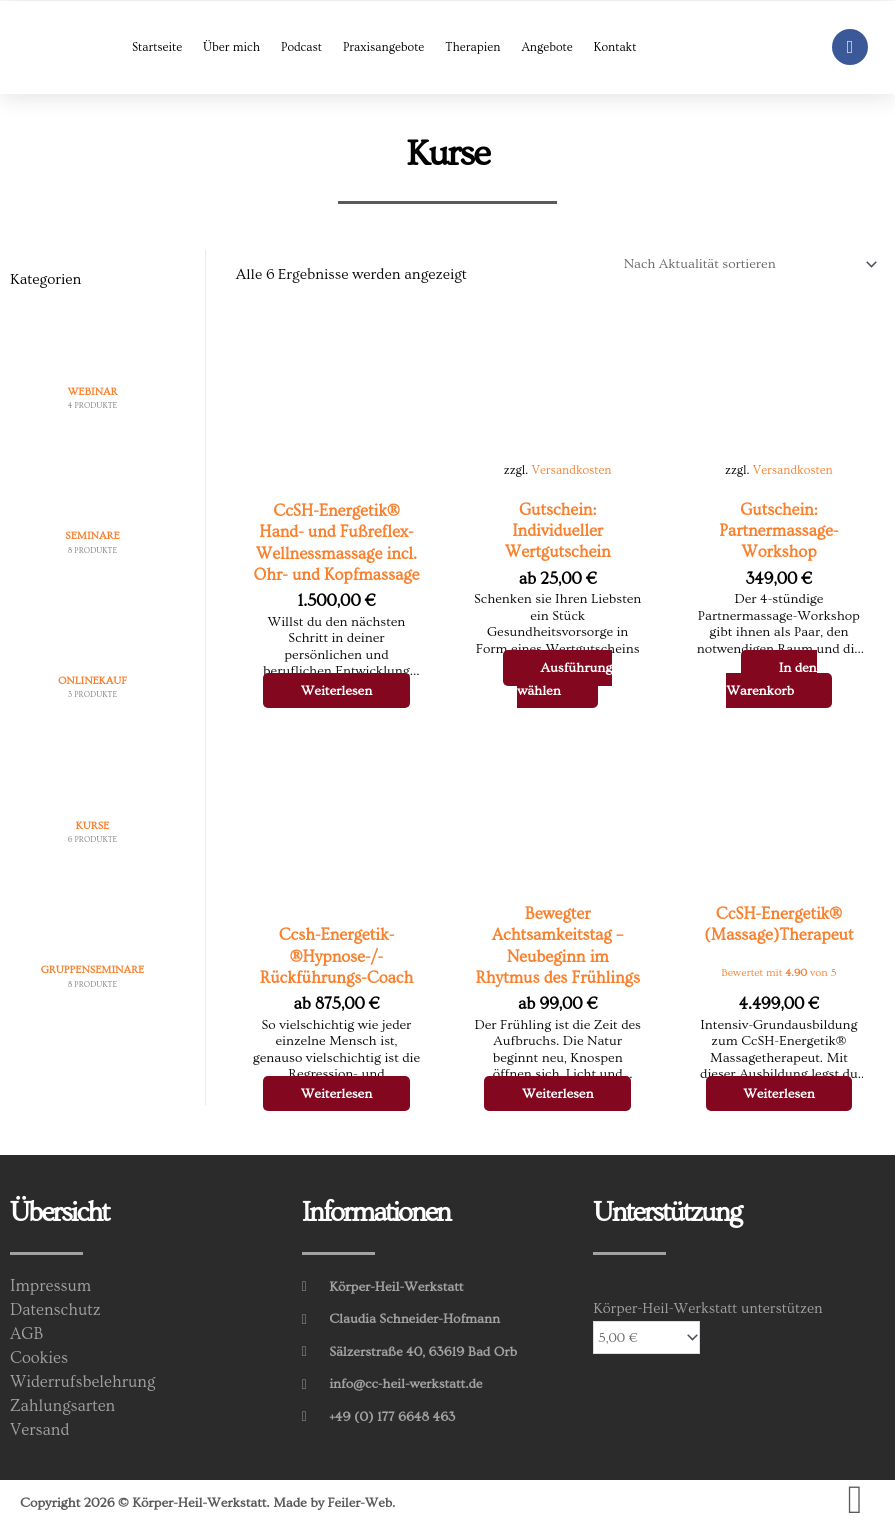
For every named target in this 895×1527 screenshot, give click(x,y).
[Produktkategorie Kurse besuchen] (92, 806)
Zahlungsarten (62, 1406)
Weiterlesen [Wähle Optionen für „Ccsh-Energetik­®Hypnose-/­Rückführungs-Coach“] (337, 1094)
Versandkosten (571, 470)
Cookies (39, 1358)
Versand (39, 1430)
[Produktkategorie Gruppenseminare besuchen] (92, 951)
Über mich (231, 47)
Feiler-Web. (362, 1503)
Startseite (157, 47)
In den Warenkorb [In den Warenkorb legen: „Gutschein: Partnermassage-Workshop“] (771, 679)
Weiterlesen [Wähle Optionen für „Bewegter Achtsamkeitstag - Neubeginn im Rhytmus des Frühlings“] (558, 1094)
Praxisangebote (383, 47)
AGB (26, 1334)
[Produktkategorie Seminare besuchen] (92, 517)
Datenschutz (55, 1310)
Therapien (472, 47)
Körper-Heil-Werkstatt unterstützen (707, 1308)
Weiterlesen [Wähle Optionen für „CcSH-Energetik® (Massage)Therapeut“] (779, 1094)
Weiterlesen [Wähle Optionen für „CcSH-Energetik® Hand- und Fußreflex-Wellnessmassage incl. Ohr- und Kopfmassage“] (337, 691)
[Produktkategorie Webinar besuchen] (92, 372)
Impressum (50, 1286)
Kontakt (615, 47)
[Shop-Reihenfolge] (747, 264)
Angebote (546, 47)
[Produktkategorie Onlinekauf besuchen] (92, 661)
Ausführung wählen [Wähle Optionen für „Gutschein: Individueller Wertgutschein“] (565, 679)
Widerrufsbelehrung (82, 1382)
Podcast (301, 47)
